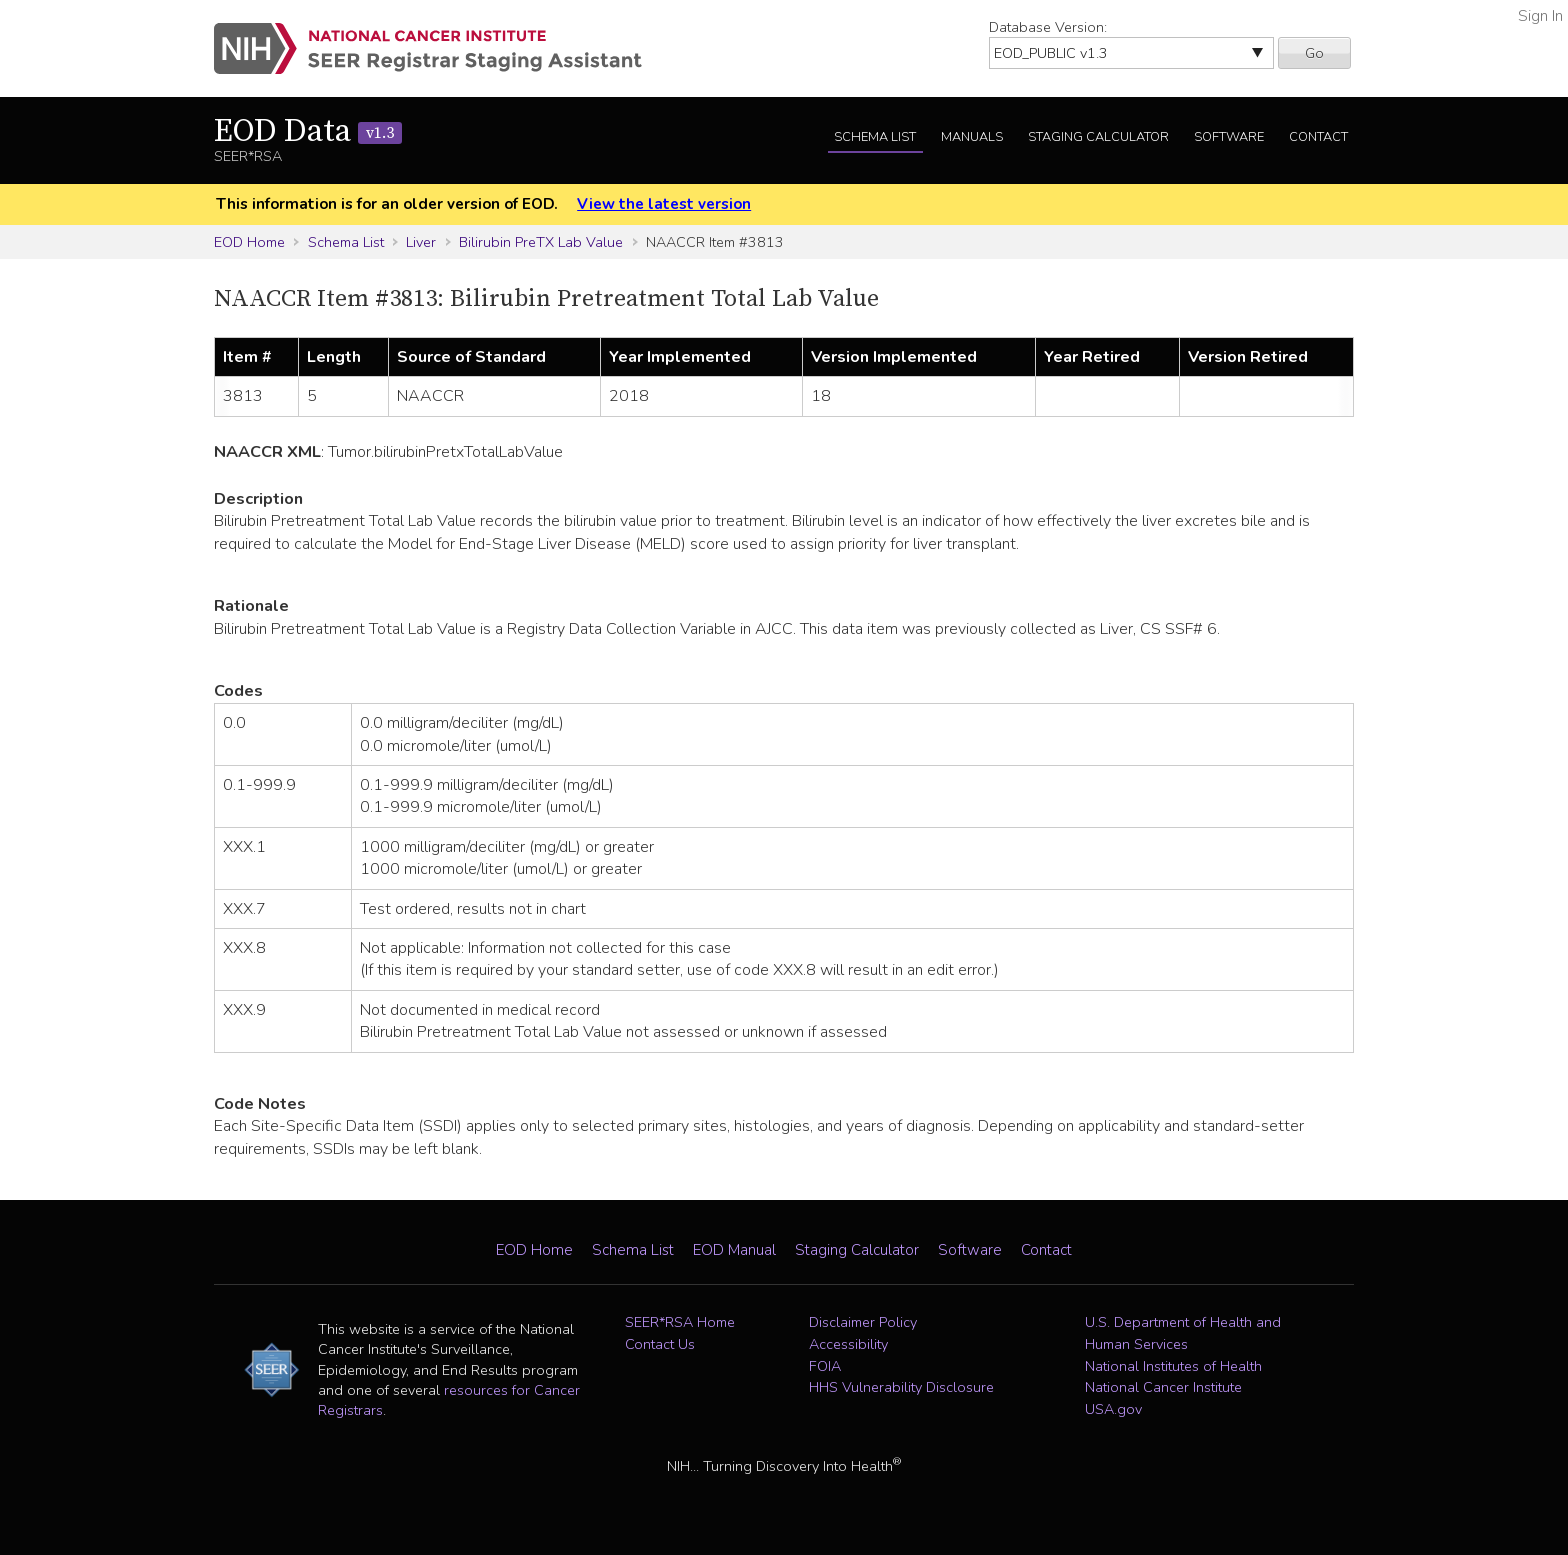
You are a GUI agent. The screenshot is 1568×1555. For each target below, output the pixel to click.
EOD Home (249, 242)
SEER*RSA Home (680, 1322)
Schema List (875, 137)
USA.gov (1113, 1409)
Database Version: (1048, 27)
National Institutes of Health (1173, 1366)
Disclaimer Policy (863, 1322)
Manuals (972, 137)
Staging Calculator (1098, 137)
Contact (1318, 137)
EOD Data (308, 132)
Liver (421, 242)
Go (1314, 53)
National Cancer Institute (1163, 1387)
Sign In (1540, 16)
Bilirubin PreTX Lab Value (541, 242)
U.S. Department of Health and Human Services (1183, 1333)
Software (1229, 137)
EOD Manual (734, 1250)
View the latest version (664, 204)
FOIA (825, 1366)
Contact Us (660, 1344)
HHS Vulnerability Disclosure (901, 1387)
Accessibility (848, 1344)
